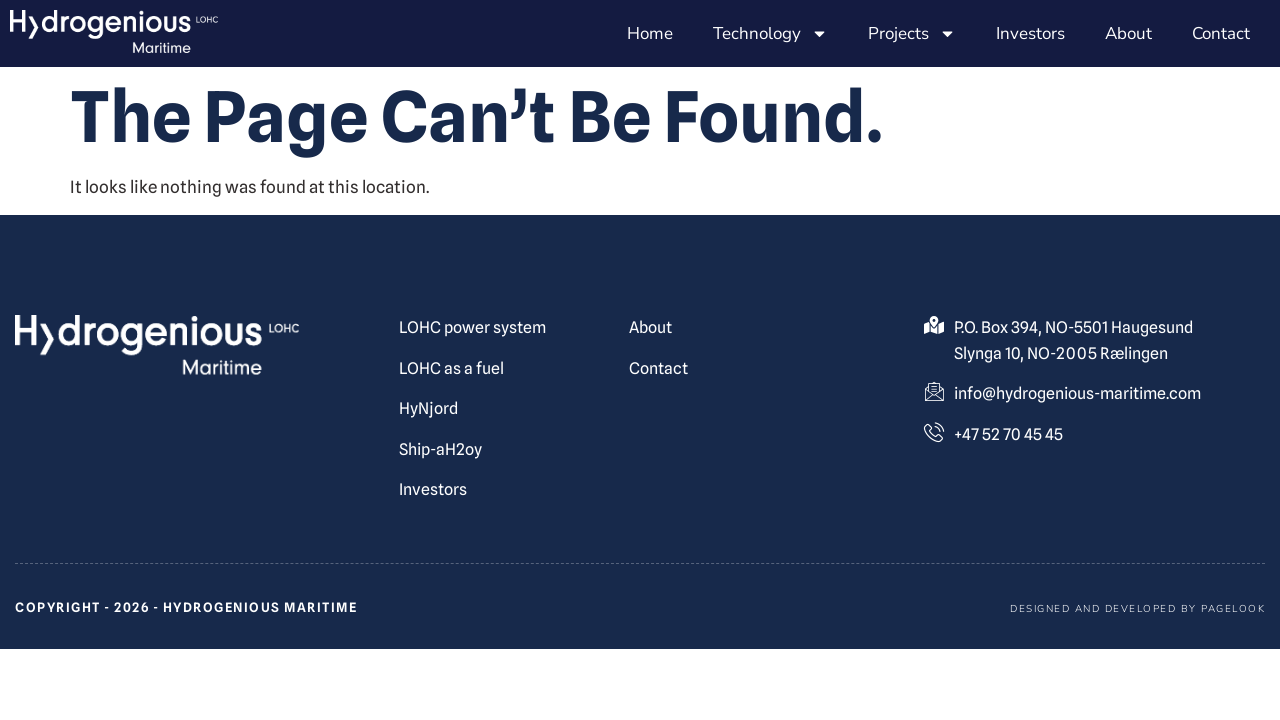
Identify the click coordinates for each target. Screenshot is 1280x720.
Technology (770, 33)
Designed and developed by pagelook (1137, 609)
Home (650, 33)
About (1128, 33)
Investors (1030, 33)
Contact (1221, 33)
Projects (912, 33)
